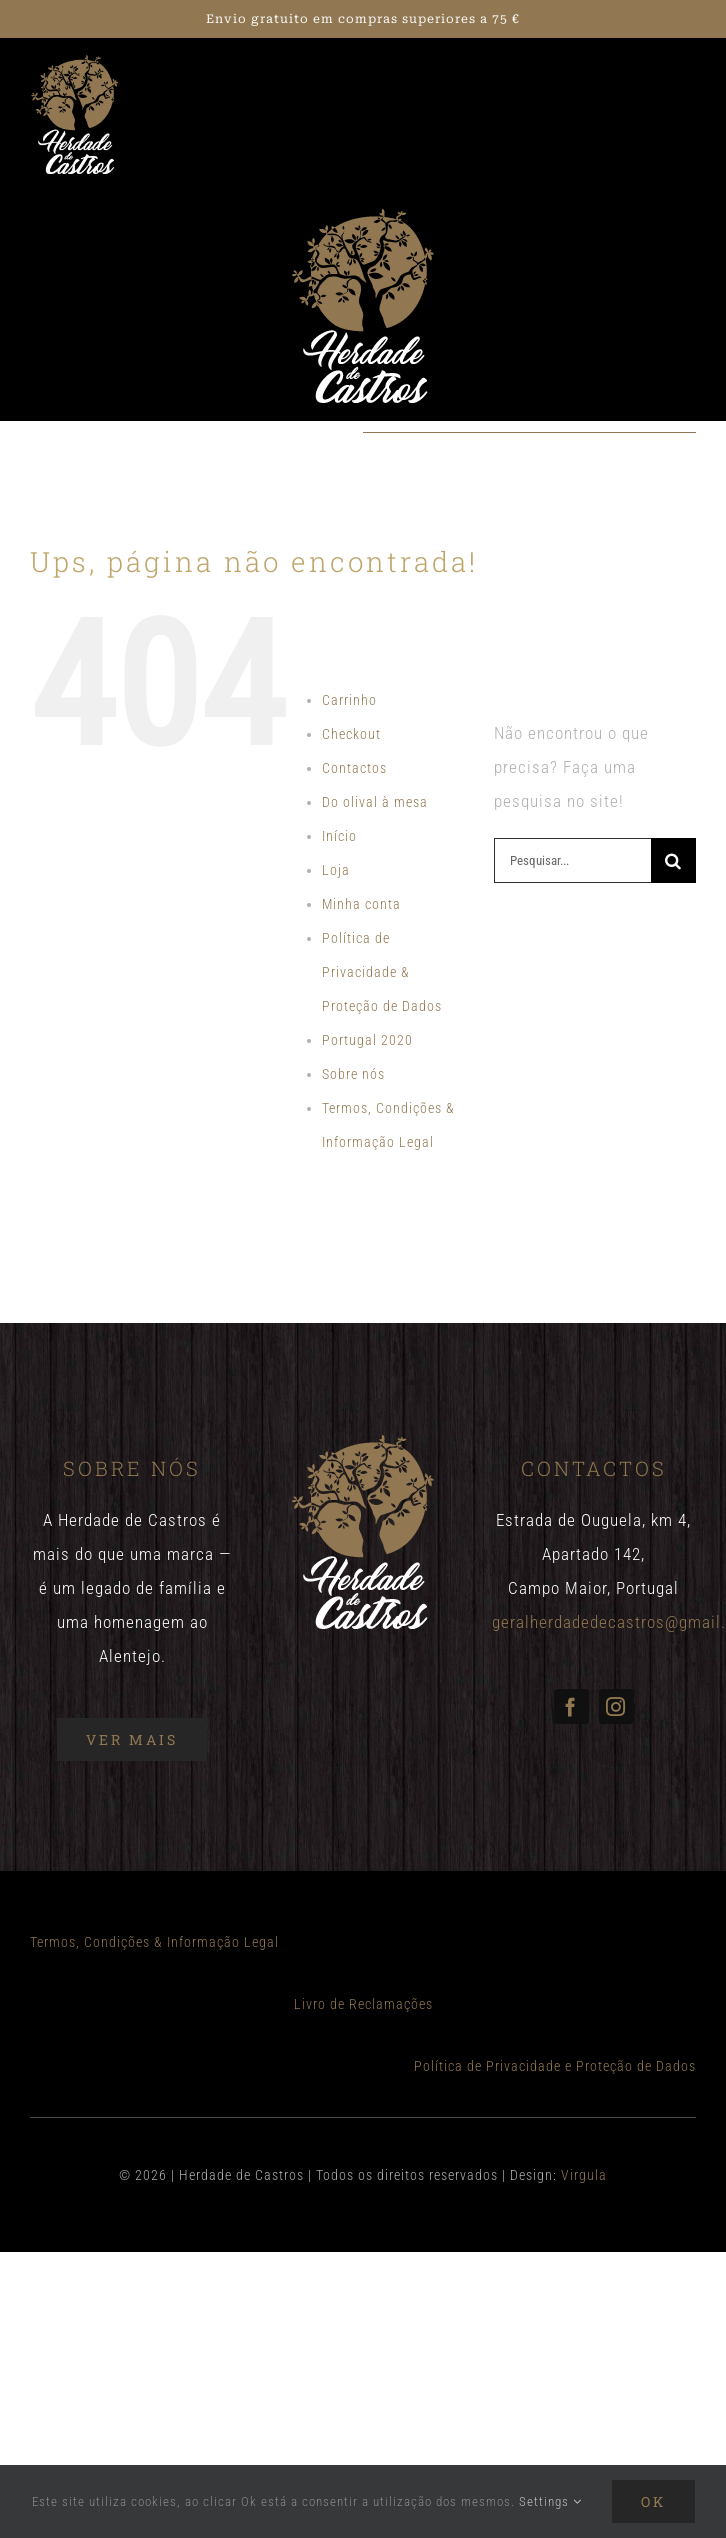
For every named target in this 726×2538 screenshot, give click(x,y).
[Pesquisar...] (572, 860)
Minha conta (361, 904)
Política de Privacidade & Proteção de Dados (382, 972)
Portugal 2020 (367, 1040)
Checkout (351, 734)
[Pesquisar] (673, 860)
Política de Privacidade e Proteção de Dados (555, 2066)
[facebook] (571, 1706)
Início (339, 836)
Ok (653, 2501)
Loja (336, 870)
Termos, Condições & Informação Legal (154, 1942)
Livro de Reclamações (363, 2004)
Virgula (584, 2175)
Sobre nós (353, 1074)
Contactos (354, 768)
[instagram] (616, 1706)
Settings (550, 2501)
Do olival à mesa (375, 802)
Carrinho (349, 700)
